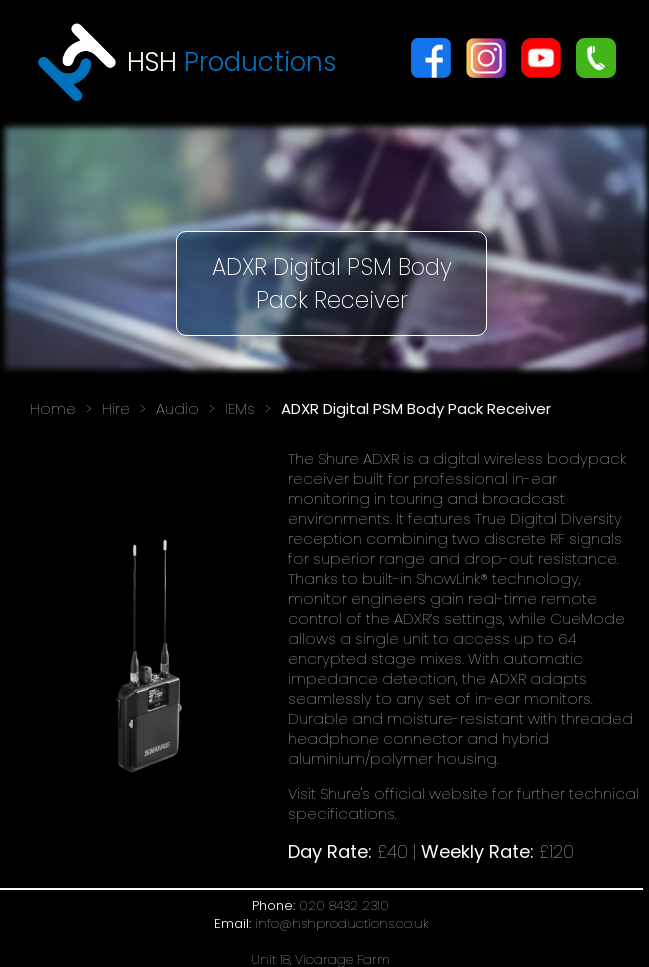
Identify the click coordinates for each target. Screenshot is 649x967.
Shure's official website (404, 793)
